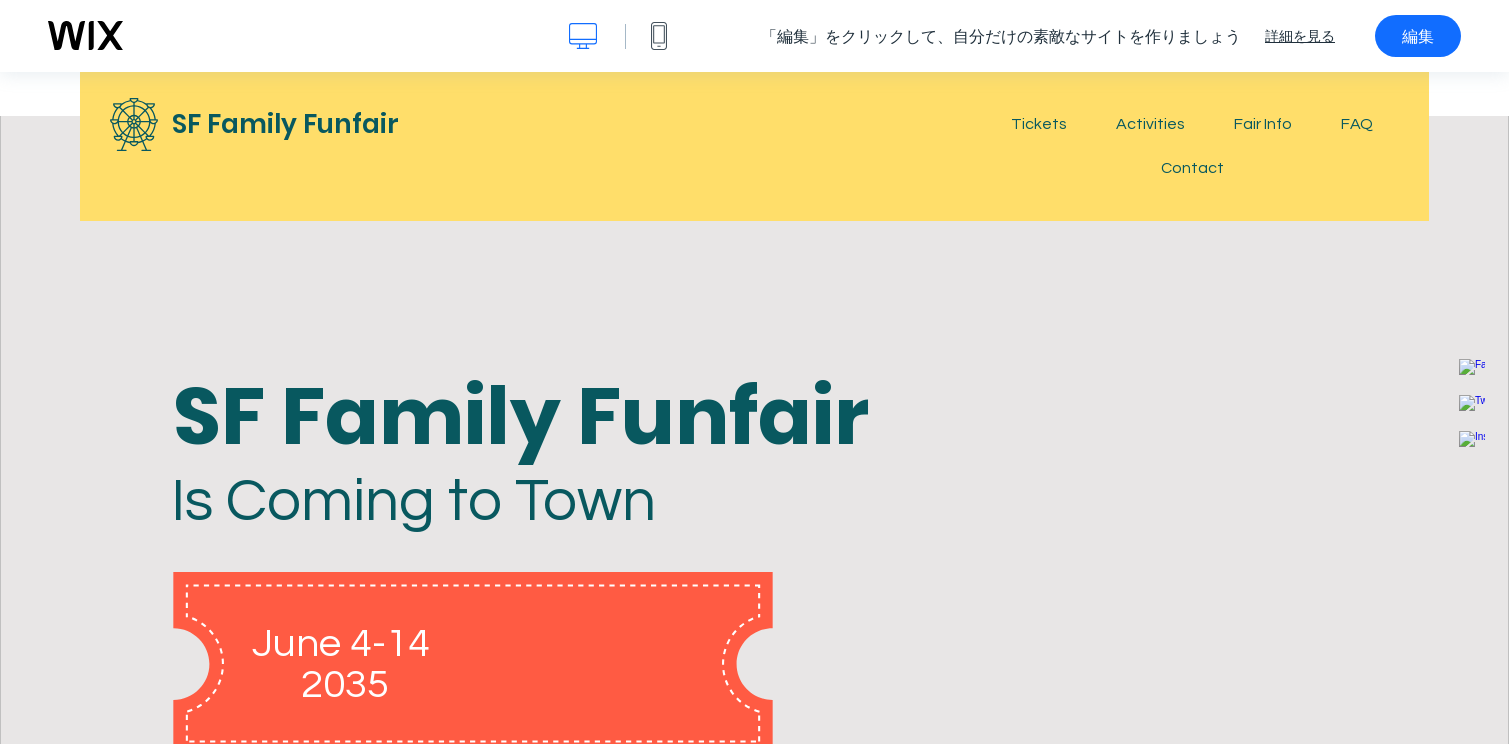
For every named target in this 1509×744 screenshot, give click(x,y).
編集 (1418, 36)
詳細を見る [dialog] (1300, 36)
